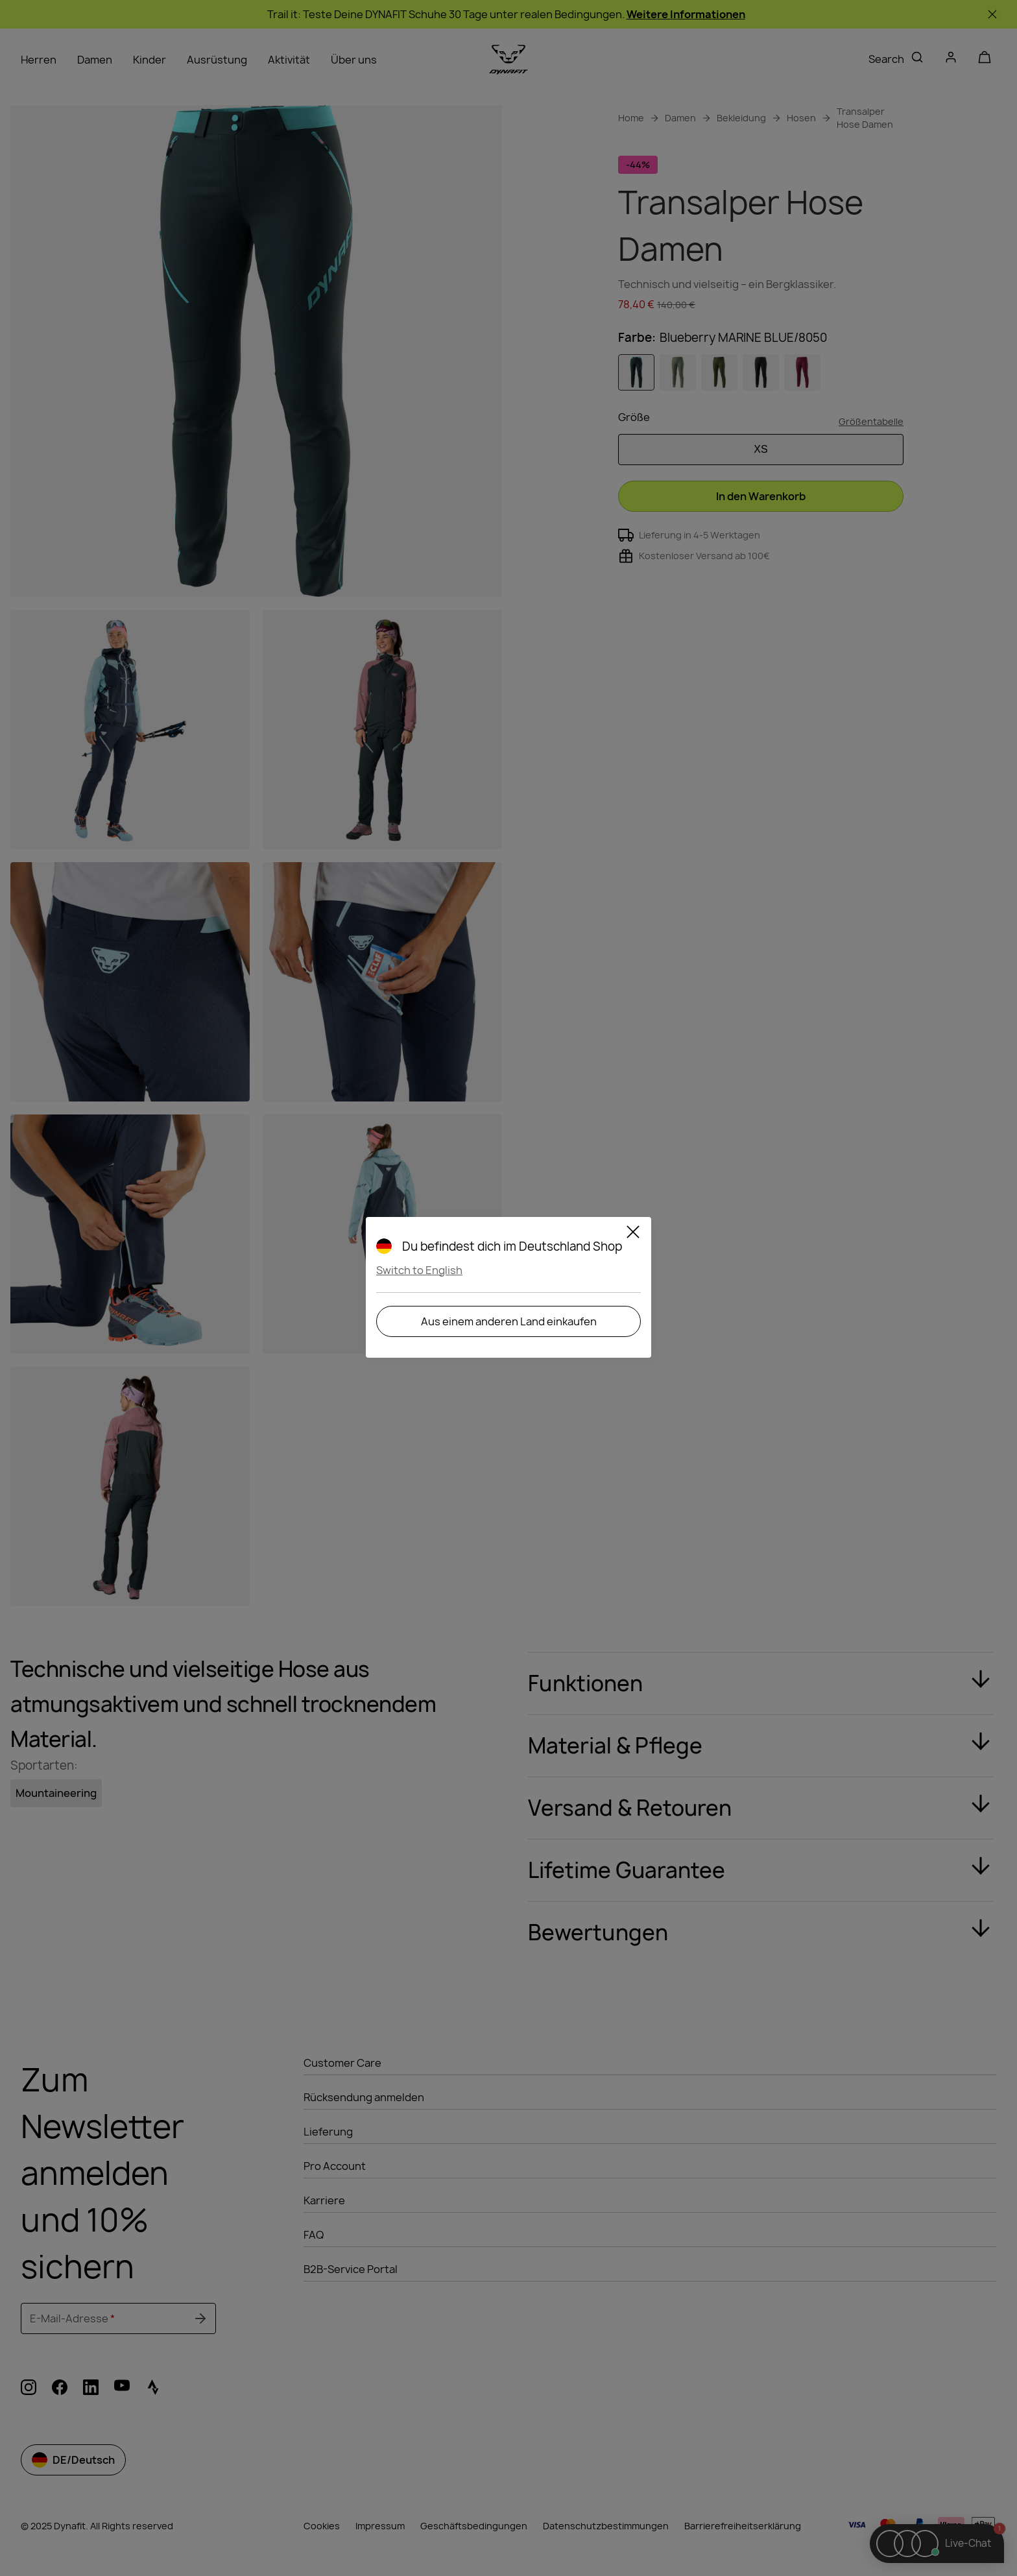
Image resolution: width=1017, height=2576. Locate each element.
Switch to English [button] (419, 1270)
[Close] (633, 1233)
